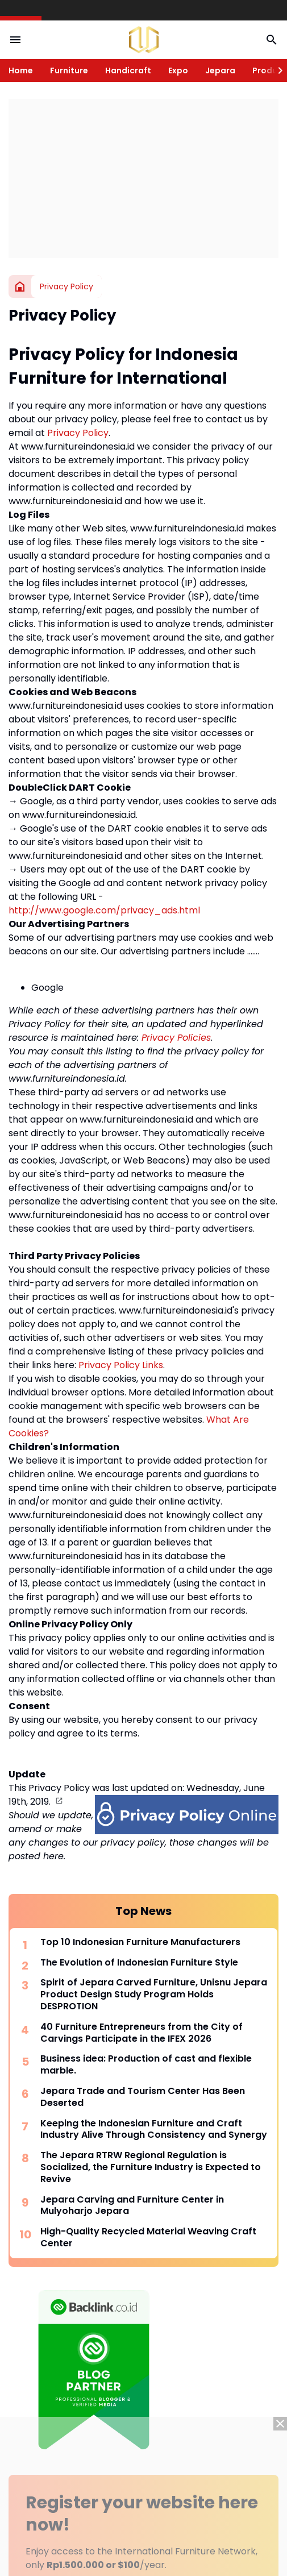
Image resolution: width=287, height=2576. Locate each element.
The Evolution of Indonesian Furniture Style (139, 1963)
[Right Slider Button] (275, 70)
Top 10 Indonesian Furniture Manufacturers (140, 1942)
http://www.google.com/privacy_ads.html (104, 910)
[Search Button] (271, 39)
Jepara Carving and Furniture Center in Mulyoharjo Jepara (132, 2206)
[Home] (20, 286)
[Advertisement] (143, 178)
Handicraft (128, 70)
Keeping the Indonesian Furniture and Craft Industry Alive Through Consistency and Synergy (153, 2130)
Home (21, 70)
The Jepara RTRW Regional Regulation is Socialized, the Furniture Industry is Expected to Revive (150, 2167)
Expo (178, 70)
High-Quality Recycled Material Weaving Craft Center (148, 2238)
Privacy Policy (78, 432)
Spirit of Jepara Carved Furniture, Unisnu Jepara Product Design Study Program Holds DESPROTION (153, 1994)
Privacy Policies (176, 1037)
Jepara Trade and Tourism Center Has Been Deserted (142, 2097)
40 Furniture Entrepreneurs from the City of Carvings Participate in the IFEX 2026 (141, 2033)
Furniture (69, 70)
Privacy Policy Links (120, 1365)
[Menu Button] (15, 39)
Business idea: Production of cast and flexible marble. (146, 2065)
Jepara (220, 70)
